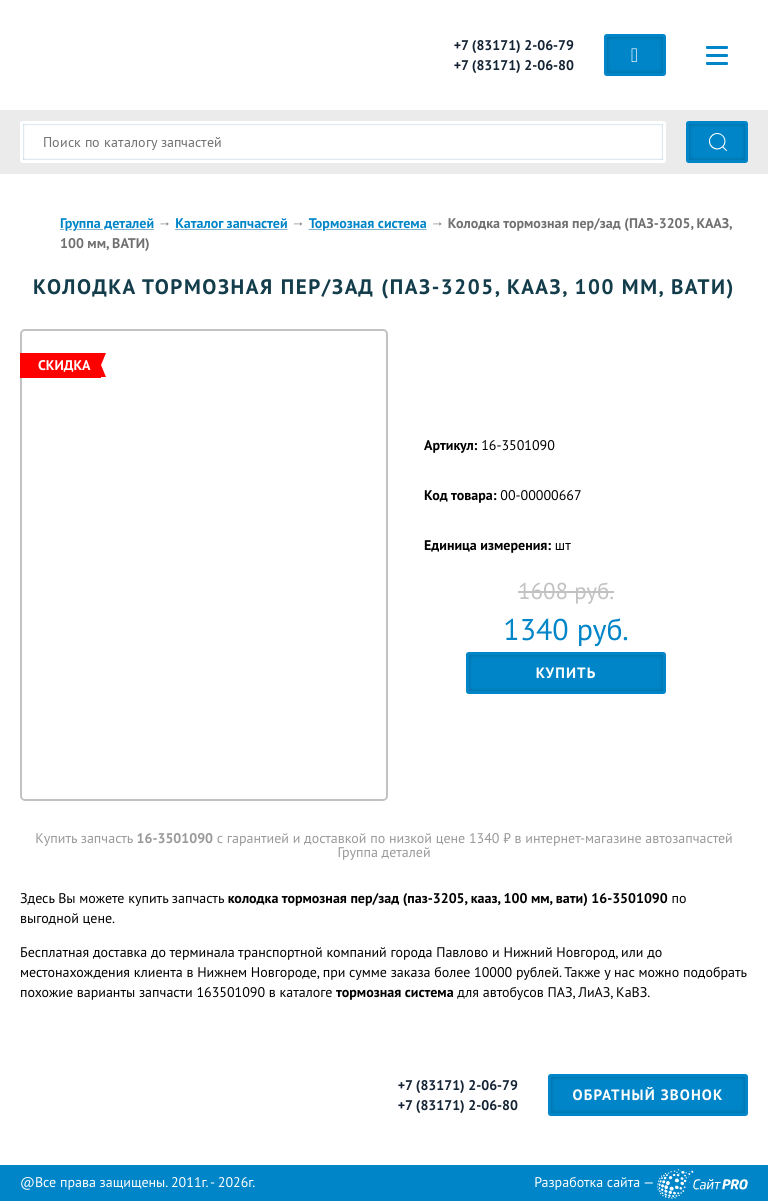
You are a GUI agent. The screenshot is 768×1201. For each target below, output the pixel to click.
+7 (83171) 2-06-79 (514, 45)
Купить (566, 673)
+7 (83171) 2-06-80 (514, 65)
